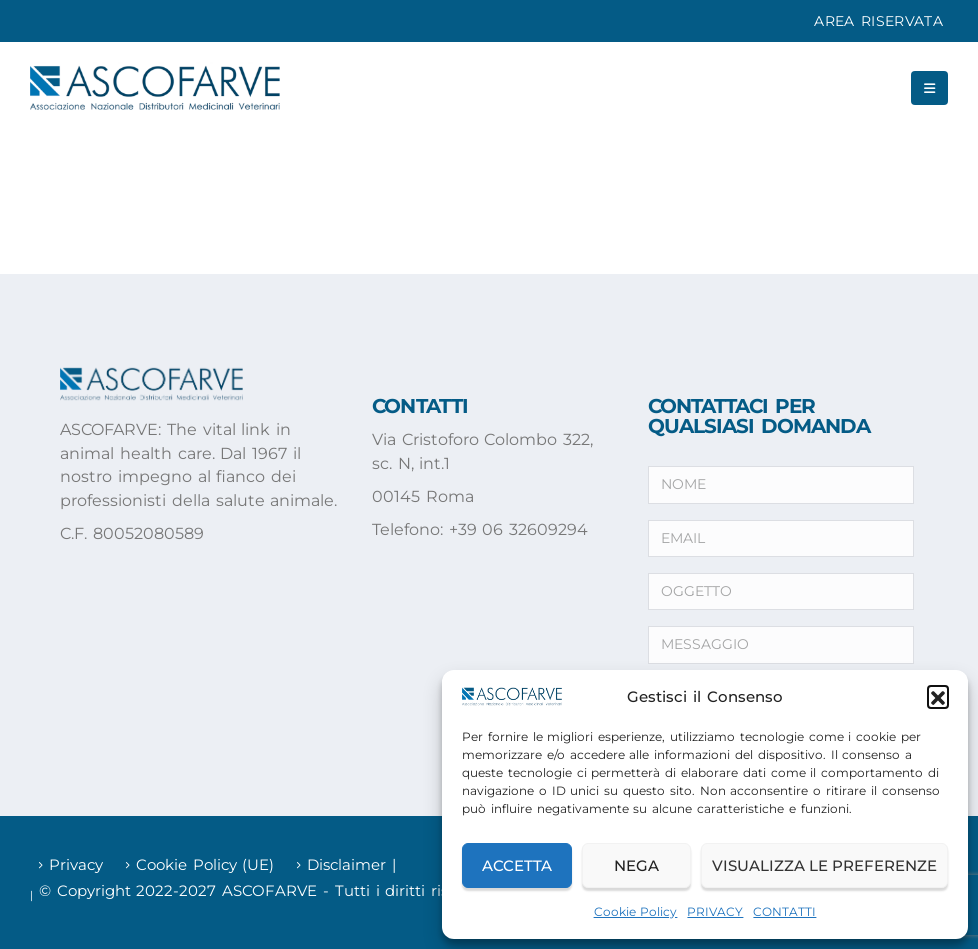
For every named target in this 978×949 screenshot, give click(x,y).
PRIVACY (715, 911)
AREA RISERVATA (878, 21)
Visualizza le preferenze (824, 865)
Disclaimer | (351, 865)
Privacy (76, 865)
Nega (636, 865)
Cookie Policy (636, 911)
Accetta (517, 865)
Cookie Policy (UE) (205, 865)
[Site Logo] (155, 88)
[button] (938, 696)
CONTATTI (784, 911)
